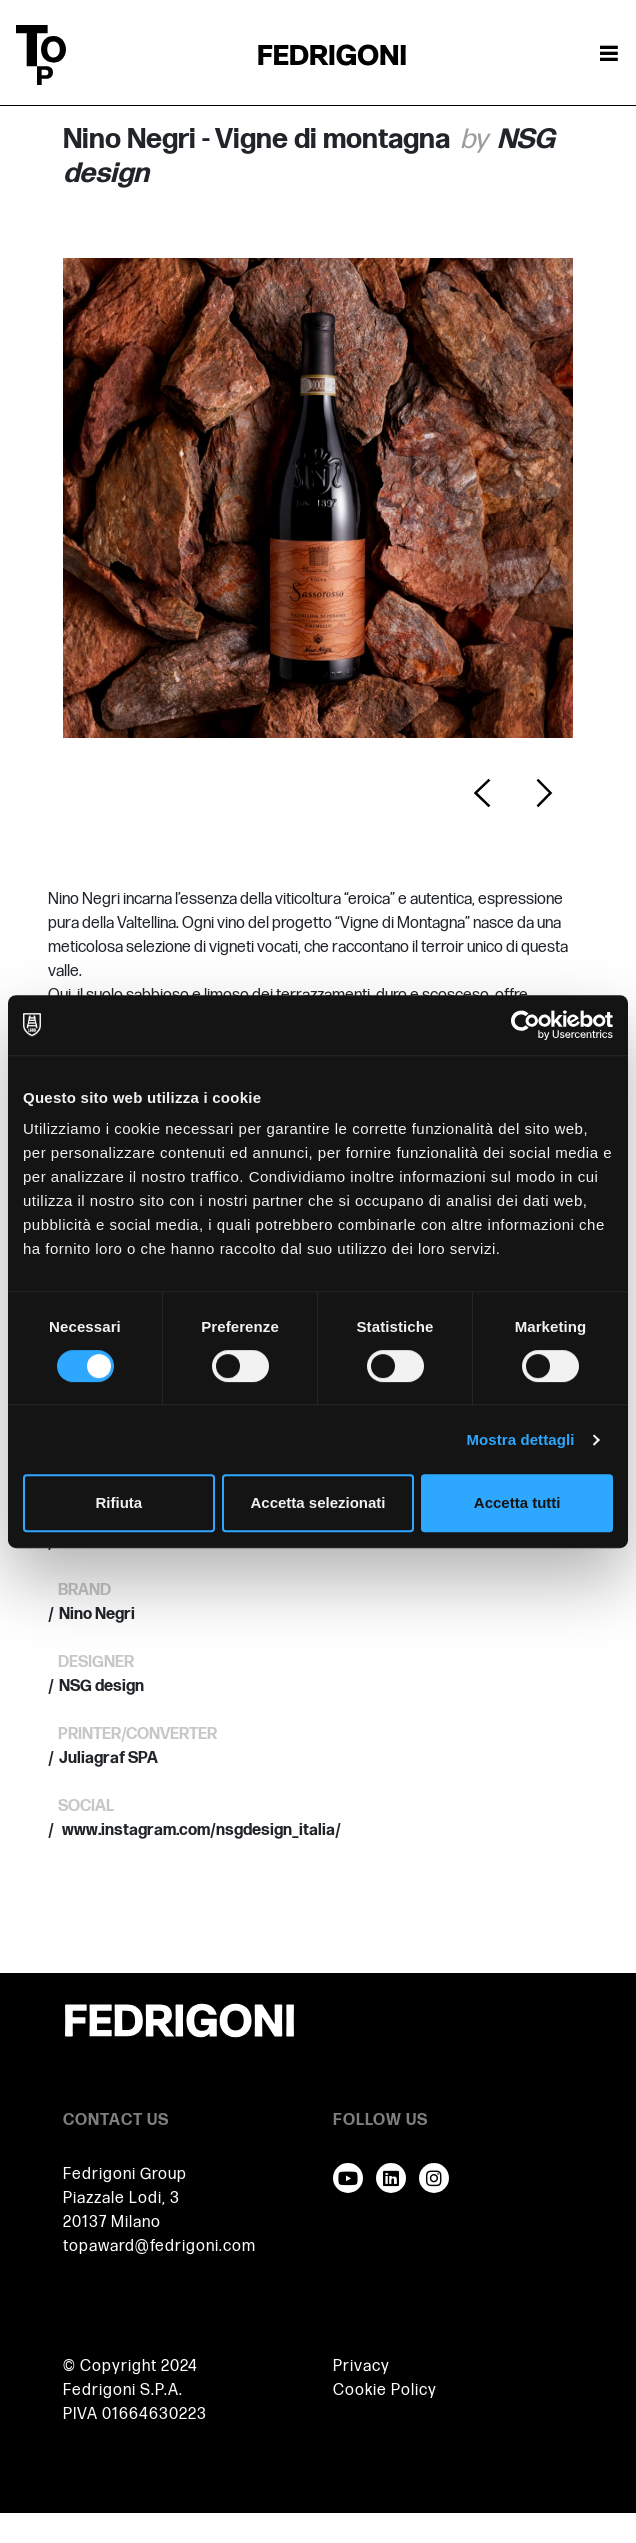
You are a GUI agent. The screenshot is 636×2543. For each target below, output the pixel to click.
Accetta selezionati (317, 1502)
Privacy (361, 2366)
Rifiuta (118, 1502)
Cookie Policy (385, 2390)
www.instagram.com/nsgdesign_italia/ (200, 1830)
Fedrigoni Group (125, 2174)
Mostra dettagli (520, 1439)
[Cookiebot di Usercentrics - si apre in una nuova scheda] (525, 1025)
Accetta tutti (517, 1502)
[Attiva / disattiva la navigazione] (609, 55)
